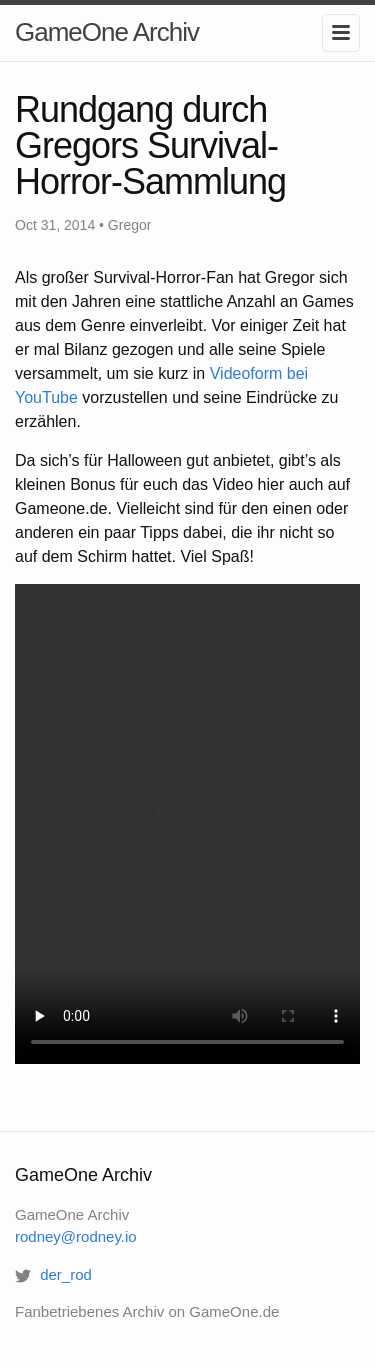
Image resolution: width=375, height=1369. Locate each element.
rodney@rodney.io (76, 1236)
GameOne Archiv (107, 32)
